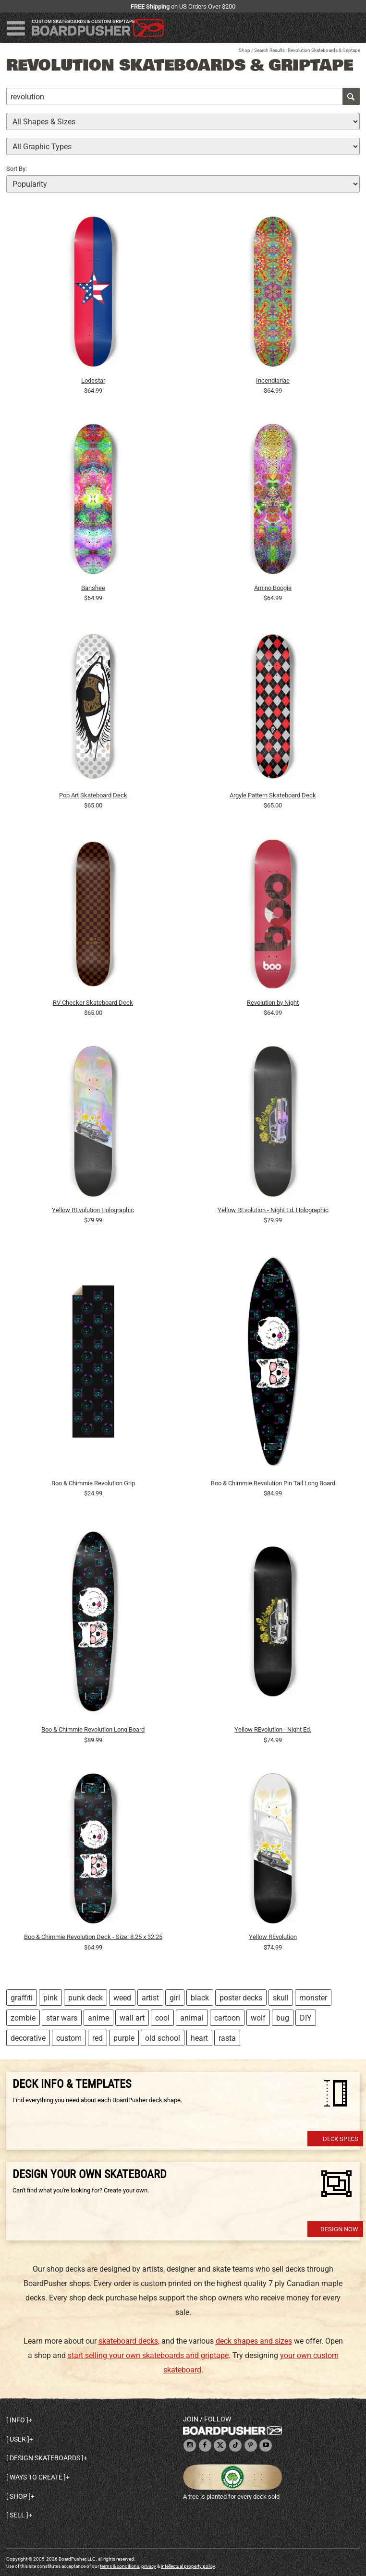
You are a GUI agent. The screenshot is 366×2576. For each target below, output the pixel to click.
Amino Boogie (273, 587)
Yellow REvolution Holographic (93, 1210)
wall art (132, 2017)
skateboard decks (128, 2341)
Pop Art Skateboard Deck (93, 795)
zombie (23, 2017)
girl (175, 1997)
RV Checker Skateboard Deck (93, 1002)
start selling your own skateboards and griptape (148, 2355)
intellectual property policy (188, 2566)
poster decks (241, 1997)
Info (17, 2420)
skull (281, 1997)
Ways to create (36, 2477)
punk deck (85, 1997)
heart (199, 2038)
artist (150, 1997)
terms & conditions (119, 2566)
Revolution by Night (273, 1002)
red (97, 2038)
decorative (28, 2038)
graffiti (22, 1997)
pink (50, 1997)
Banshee (93, 587)
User (18, 2439)
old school (162, 2038)
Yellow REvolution (273, 1936)
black (200, 1997)
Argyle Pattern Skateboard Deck (273, 795)
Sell (17, 2515)
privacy (148, 2566)
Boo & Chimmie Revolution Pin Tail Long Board (273, 1483)
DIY (306, 2017)
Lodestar (93, 380)
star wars (61, 2017)
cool (162, 2017)
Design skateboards (45, 2458)
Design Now (339, 2229)
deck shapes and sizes (254, 2341)
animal (192, 2017)
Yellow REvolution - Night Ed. (272, 1729)
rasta (227, 2038)
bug (282, 2017)
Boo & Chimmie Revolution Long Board (93, 1729)
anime (98, 2017)
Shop (244, 50)
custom (69, 2038)
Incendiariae (273, 380)
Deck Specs (340, 2139)
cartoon (227, 2017)
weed (122, 1997)
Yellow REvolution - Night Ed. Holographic (273, 1210)
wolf (258, 2017)
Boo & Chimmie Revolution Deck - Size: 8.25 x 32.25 (93, 1936)
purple (123, 2038)
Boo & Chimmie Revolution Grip (93, 1483)
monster (313, 1997)
